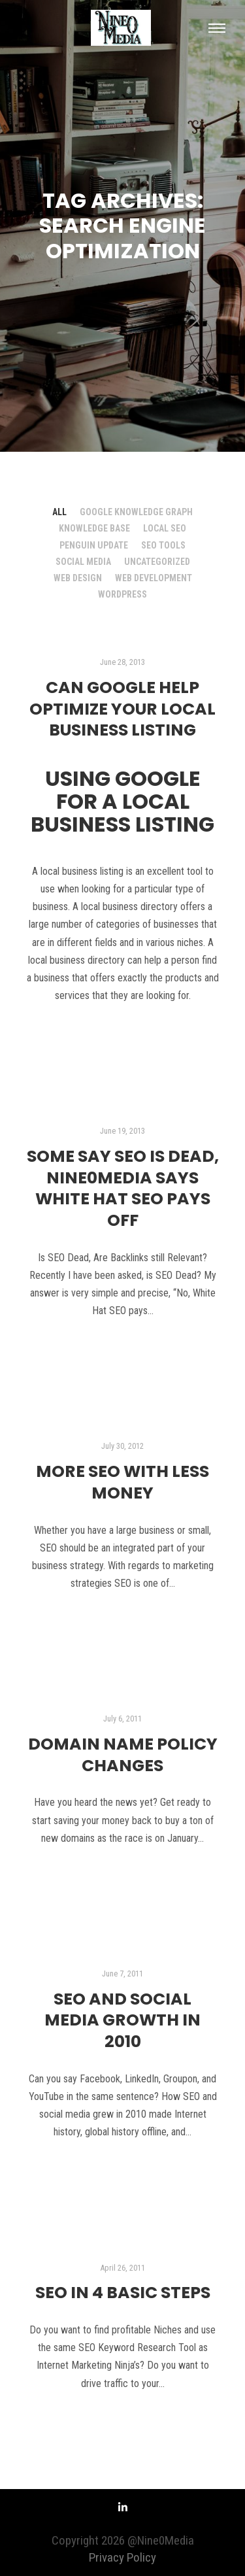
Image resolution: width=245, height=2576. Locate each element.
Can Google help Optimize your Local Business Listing (122, 708)
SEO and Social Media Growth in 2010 (122, 2020)
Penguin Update (93, 545)
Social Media (83, 561)
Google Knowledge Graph (136, 512)
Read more (122, 1031)
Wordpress (122, 594)
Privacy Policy (122, 2557)
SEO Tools (163, 545)
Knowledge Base (94, 528)
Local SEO (164, 528)
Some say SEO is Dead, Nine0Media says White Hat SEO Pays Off (123, 1188)
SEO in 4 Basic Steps (122, 2292)
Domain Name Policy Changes (123, 1755)
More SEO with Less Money (122, 1482)
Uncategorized (157, 561)
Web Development (153, 578)
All (59, 512)
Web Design (78, 578)
